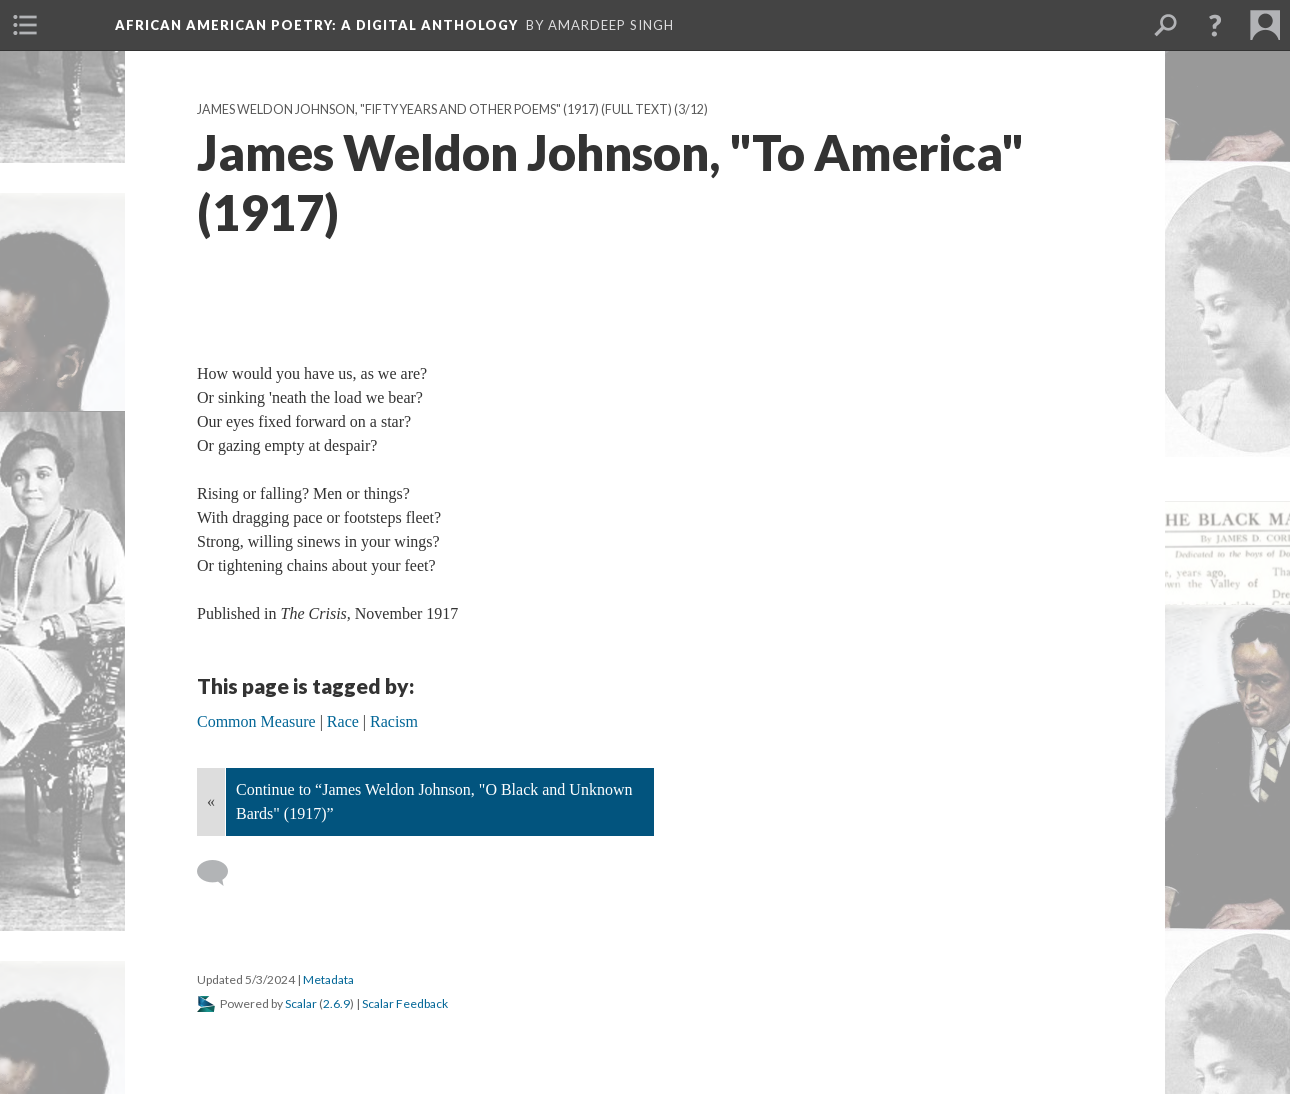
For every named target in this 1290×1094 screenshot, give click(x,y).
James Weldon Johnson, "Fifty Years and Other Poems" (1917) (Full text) (434, 109)
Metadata (328, 979)
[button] (1215, 25)
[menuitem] (25, 25)
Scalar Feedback (405, 1003)
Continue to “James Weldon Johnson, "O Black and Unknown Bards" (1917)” (434, 801)
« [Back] (211, 801)
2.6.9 (336, 1003)
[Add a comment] (221, 873)
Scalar (301, 1003)
